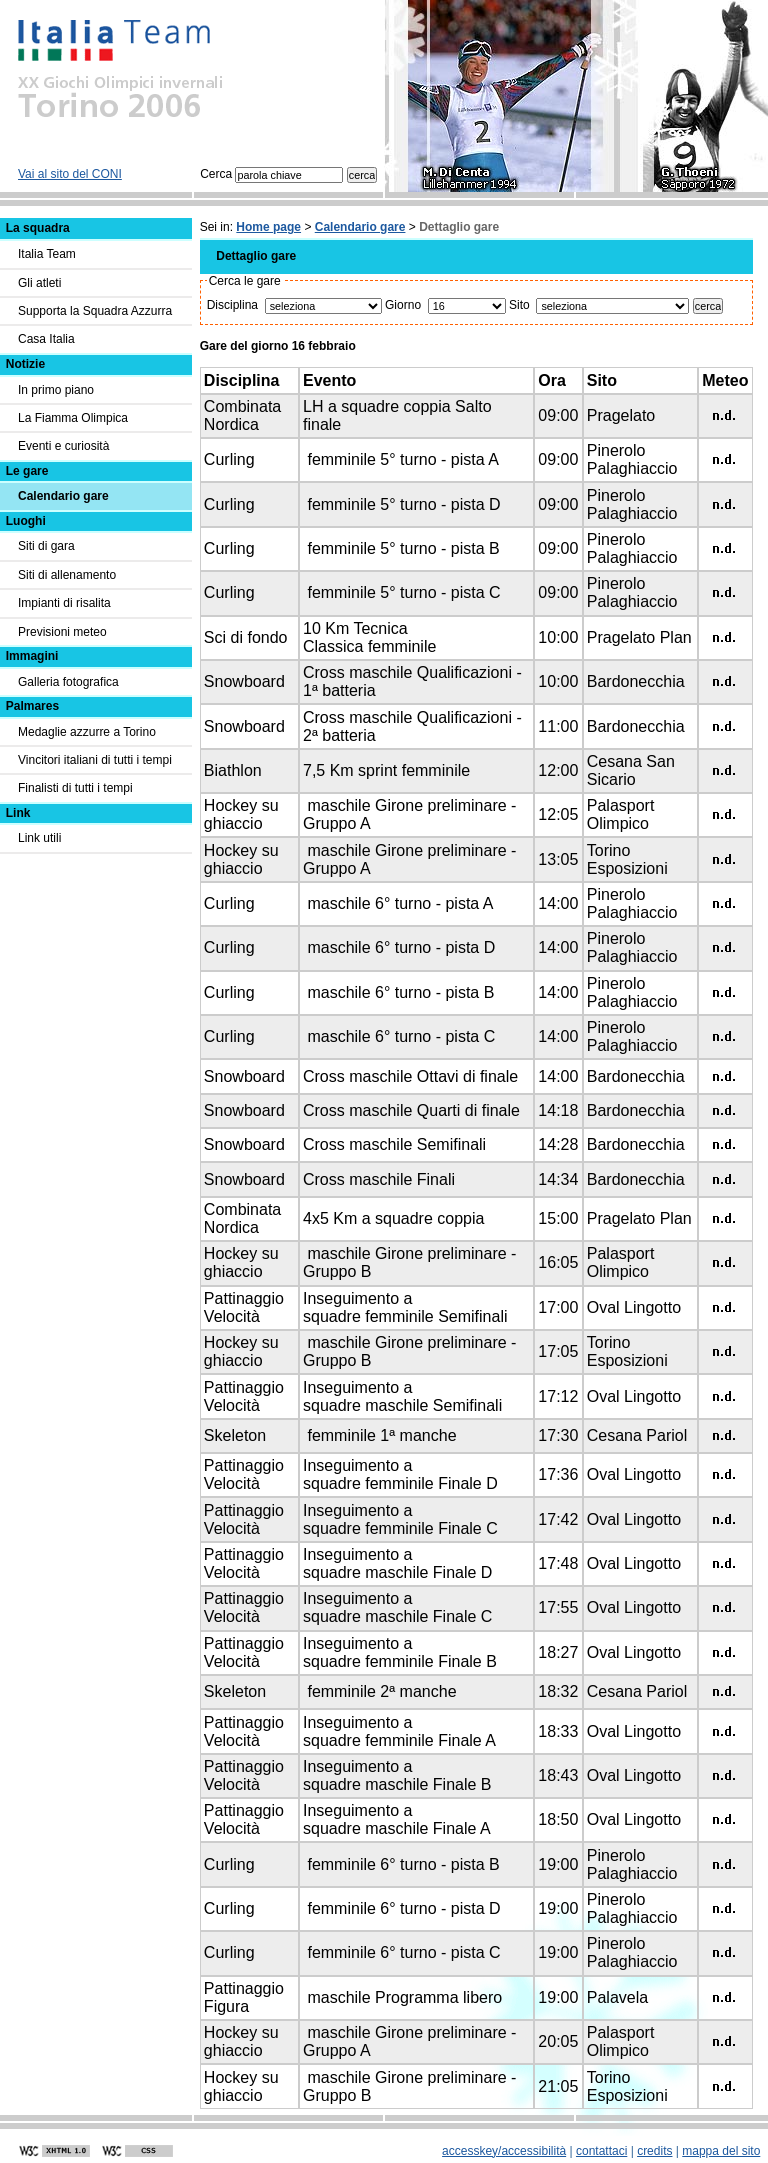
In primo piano (56, 390)
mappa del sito (721, 2151)
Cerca (271, 174)
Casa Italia (46, 339)
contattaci (601, 2151)
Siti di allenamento (67, 575)
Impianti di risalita (64, 603)
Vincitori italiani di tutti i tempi (95, 760)
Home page (268, 227)
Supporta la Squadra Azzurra (95, 311)
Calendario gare (360, 227)
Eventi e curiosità (63, 446)
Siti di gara (46, 546)
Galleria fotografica (68, 682)
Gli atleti (39, 283)
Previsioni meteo (62, 632)
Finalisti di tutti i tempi (75, 788)
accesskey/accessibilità (504, 2151)
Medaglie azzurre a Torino (87, 732)
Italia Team (47, 254)
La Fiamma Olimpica (73, 418)
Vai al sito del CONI (70, 174)
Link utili (39, 838)
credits (654, 2151)
